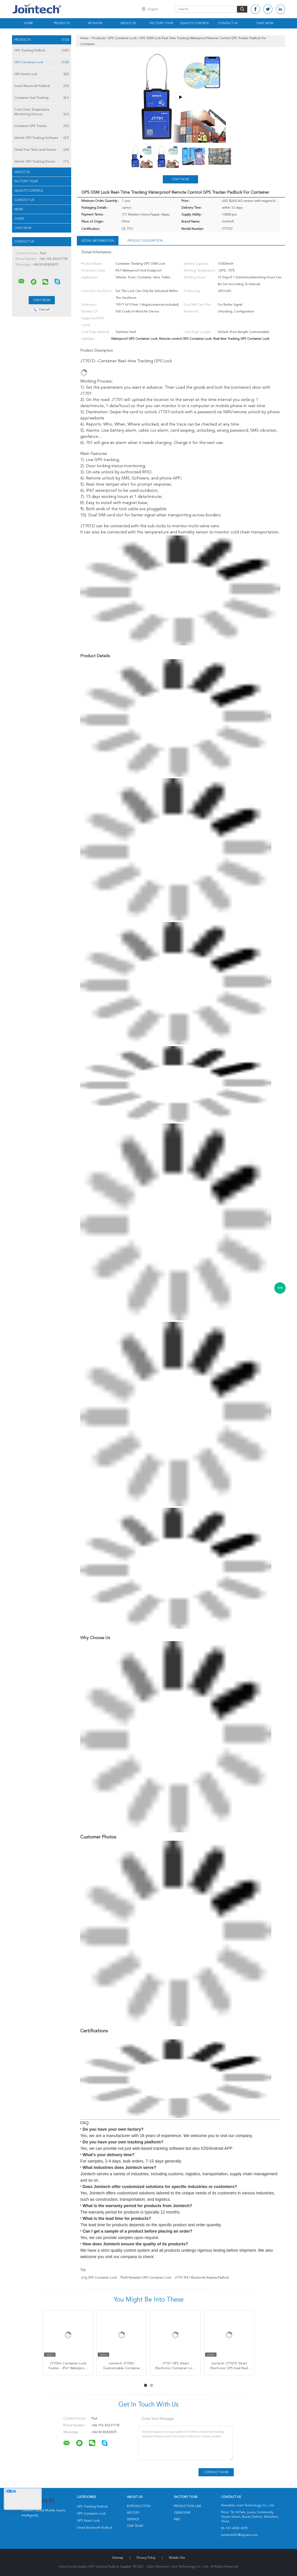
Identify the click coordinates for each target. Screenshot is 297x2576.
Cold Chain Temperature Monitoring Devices (41, 112)
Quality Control (194, 23)
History (133, 2512)
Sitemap (117, 2557)
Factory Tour (161, 23)
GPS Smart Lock (41, 74)
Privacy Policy (146, 2557)
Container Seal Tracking (41, 98)
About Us (128, 23)
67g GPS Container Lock (99, 2277)
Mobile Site (177, 2557)
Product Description (145, 240)
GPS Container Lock (41, 62)
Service (133, 2519)
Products (62, 23)
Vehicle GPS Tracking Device (41, 161)
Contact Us (228, 23)
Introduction (138, 2506)
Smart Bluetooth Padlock (41, 86)
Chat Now (264, 23)
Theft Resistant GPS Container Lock (145, 2277)
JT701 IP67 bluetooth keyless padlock (201, 2277)
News (18, 209)
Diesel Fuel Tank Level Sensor (41, 149)
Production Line (187, 2506)
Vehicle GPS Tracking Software (41, 138)
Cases (19, 218)
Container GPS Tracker (41, 126)
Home (28, 23)
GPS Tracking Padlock (41, 50)
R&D (177, 2519)
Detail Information (97, 240)
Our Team (135, 2526)
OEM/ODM (182, 2512)
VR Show (95, 23)
